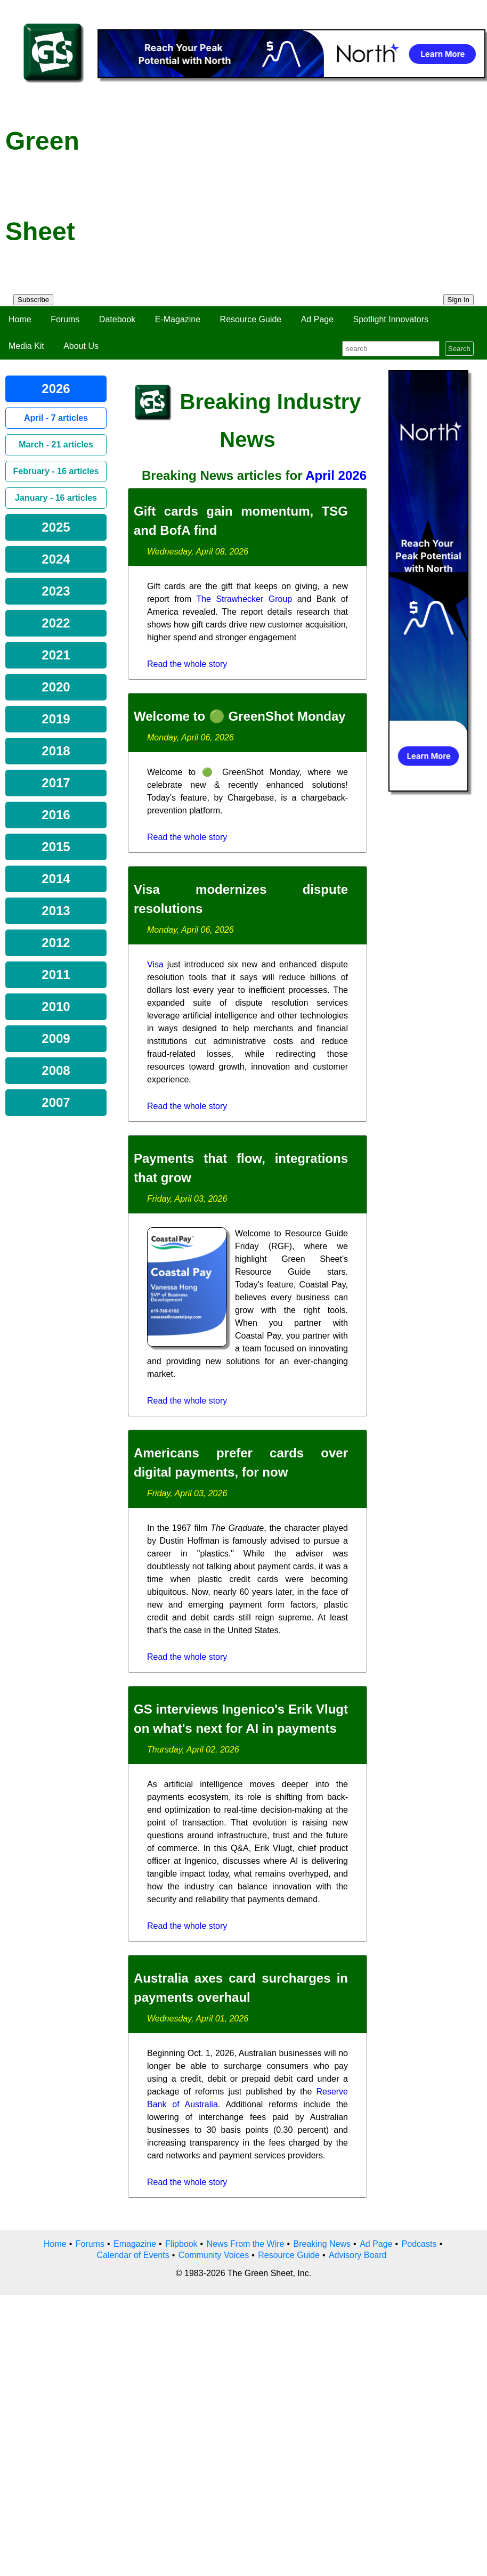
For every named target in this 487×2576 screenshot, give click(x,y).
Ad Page (317, 319)
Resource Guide (251, 319)
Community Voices (213, 2255)
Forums (65, 319)
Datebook (117, 319)
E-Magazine (177, 319)
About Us (81, 345)
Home (20, 319)
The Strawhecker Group (244, 599)
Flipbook (181, 2243)
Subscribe (33, 300)
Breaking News (322, 2243)
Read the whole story (187, 664)
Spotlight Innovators (390, 319)
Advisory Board (358, 2255)
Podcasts (419, 2243)
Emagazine (134, 2243)
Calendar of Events (133, 2255)
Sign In (459, 300)
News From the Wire (246, 2243)
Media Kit (26, 345)
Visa (155, 964)
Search (459, 349)
